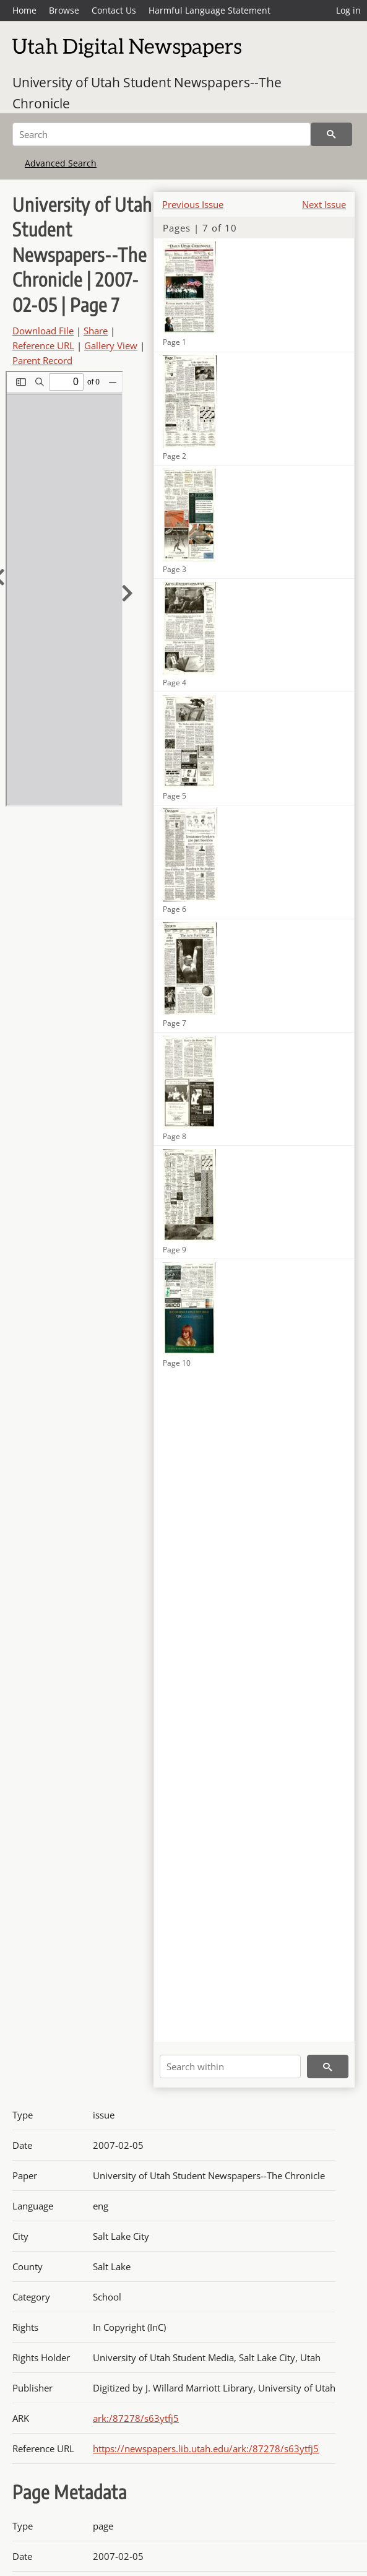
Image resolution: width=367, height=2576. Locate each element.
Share (96, 330)
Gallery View (110, 345)
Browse (64, 10)
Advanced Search (61, 163)
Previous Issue (192, 204)
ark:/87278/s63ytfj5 (136, 2418)
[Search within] (230, 2066)
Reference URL (43, 345)
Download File (43, 330)
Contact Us (114, 10)
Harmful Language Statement (209, 10)
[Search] (161, 134)
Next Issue (324, 204)
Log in (348, 10)
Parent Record (42, 360)
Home (24, 10)
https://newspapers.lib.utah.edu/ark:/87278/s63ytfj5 (206, 2448)
